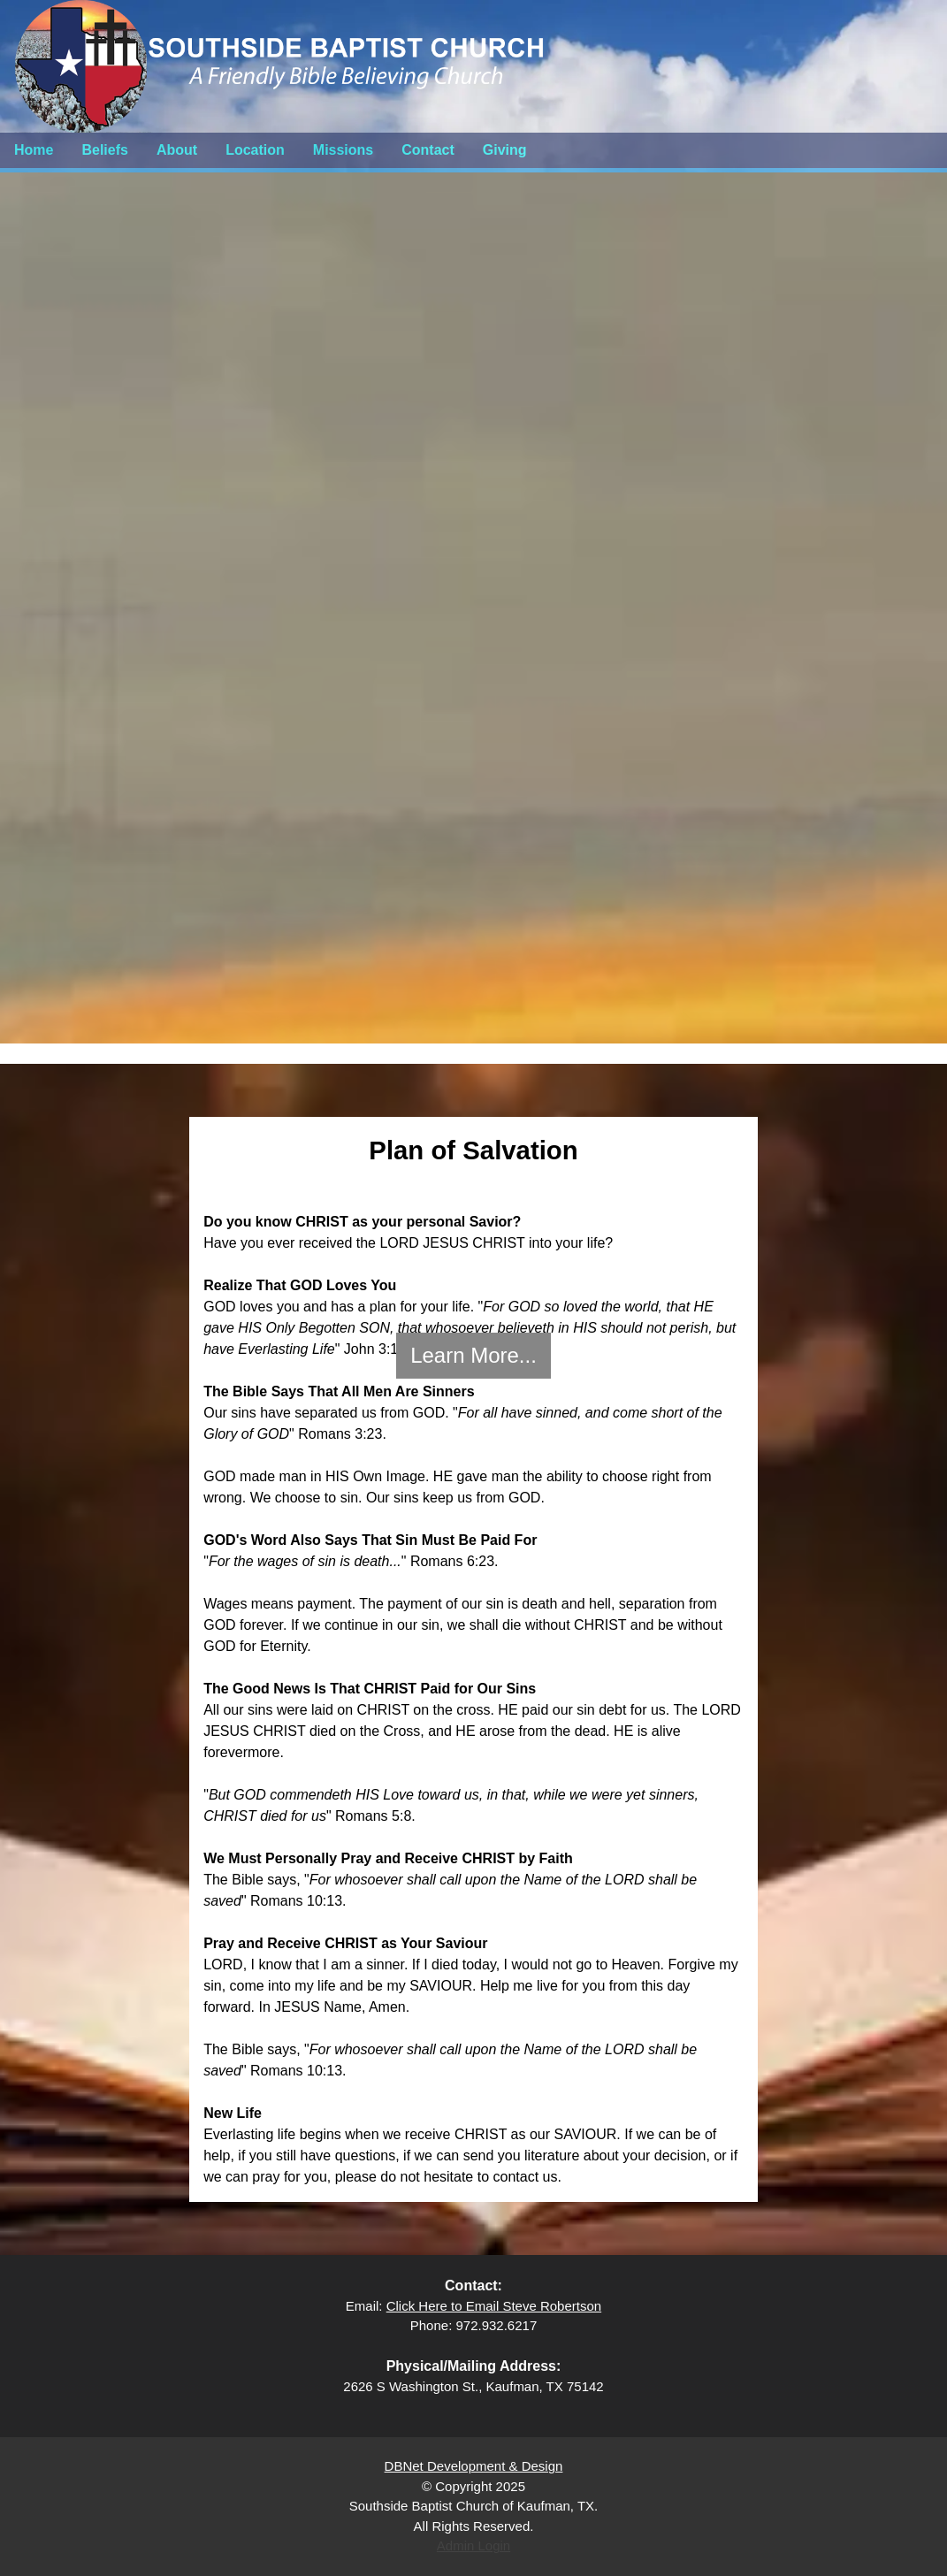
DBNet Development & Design (474, 2465)
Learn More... (473, 1355)
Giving (505, 149)
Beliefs (104, 149)
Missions (343, 149)
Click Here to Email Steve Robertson (493, 2305)
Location (255, 149)
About (177, 149)
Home (33, 149)
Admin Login (473, 2545)
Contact (427, 149)
